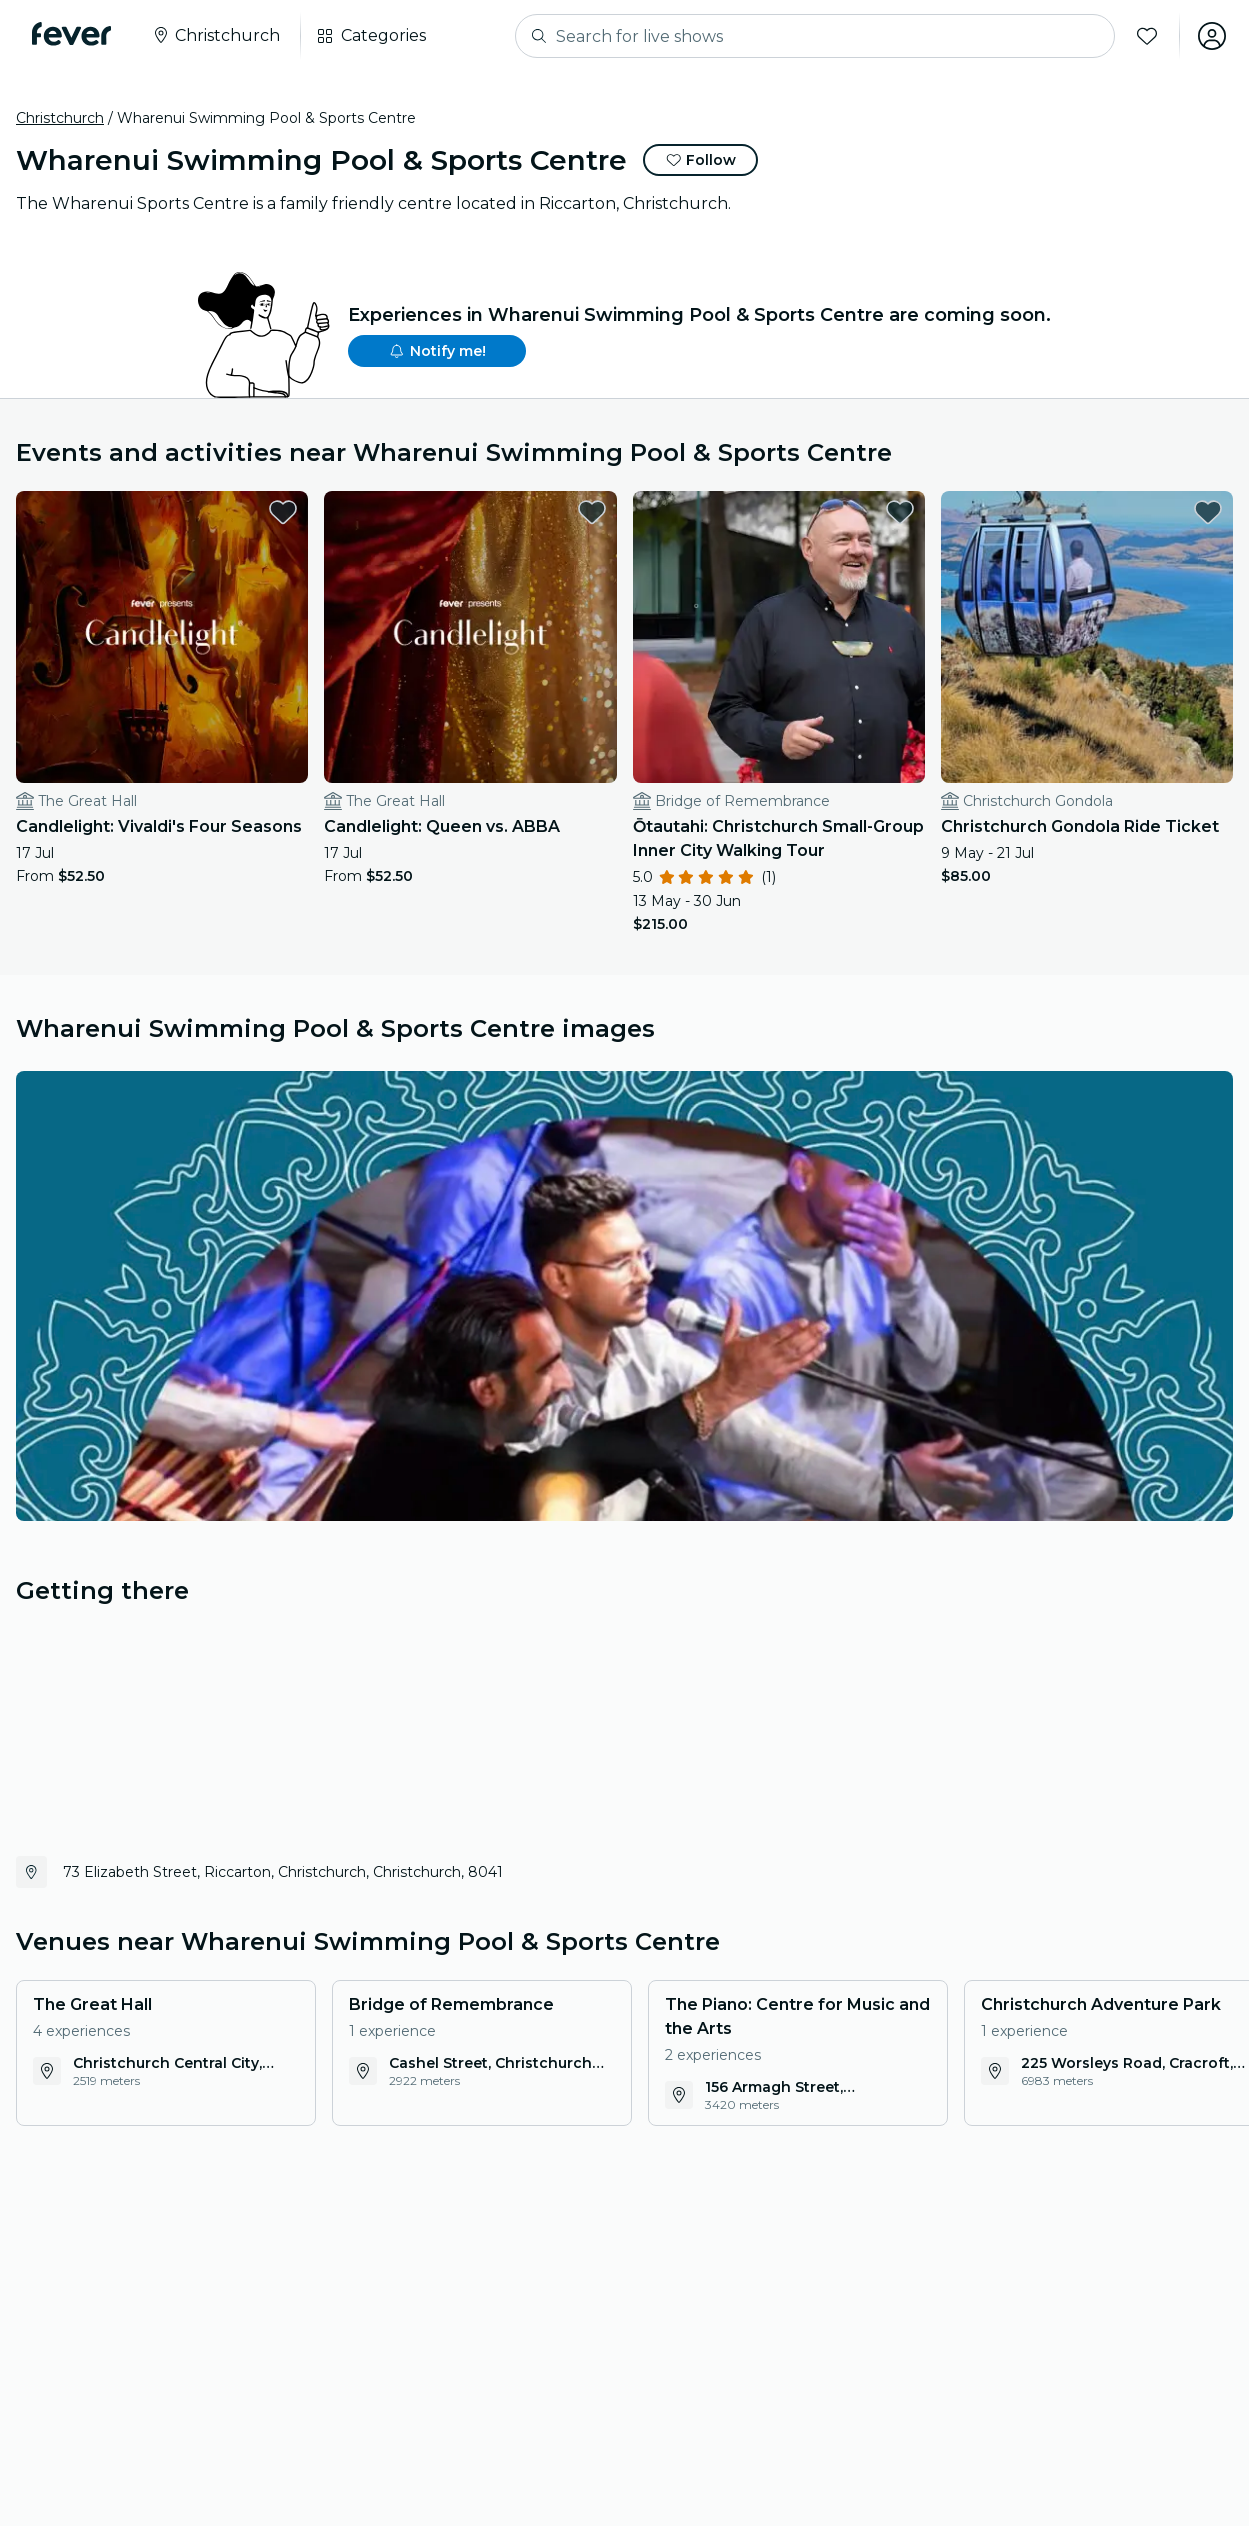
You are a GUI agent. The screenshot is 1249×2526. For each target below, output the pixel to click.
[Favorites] (1146, 36)
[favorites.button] (283, 512)
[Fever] (71, 34)
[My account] (1211, 36)
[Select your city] (215, 36)
